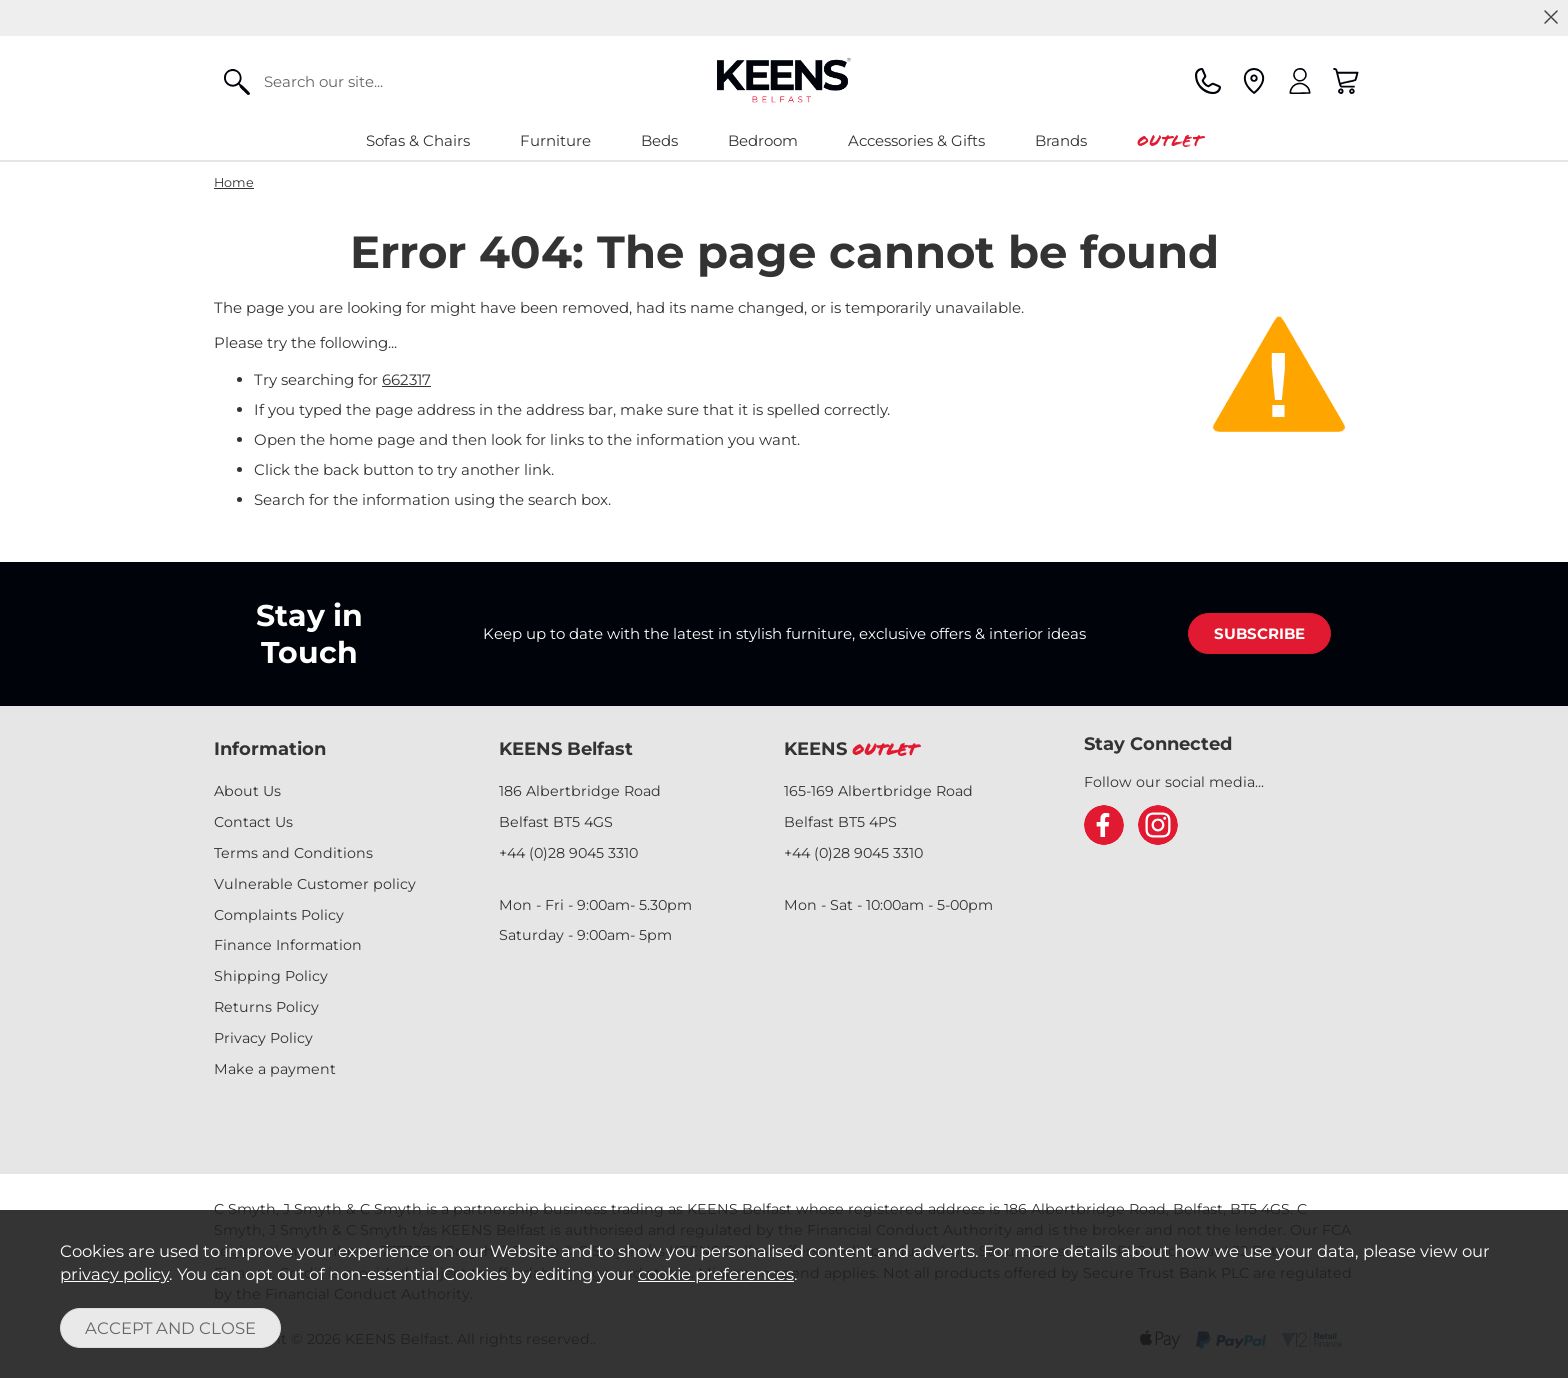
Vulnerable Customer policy (315, 884)
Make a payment (275, 1069)
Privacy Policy (263, 1038)
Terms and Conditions (293, 853)
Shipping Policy (271, 976)
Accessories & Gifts (916, 140)
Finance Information (288, 945)
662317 (406, 379)
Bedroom (763, 140)
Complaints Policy (279, 915)
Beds (659, 140)
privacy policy (114, 1274)
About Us (247, 791)
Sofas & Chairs (418, 140)
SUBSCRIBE (1259, 633)
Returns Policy (266, 1007)
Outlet (1169, 140)
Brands (1061, 140)
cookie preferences (716, 1274)
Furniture (555, 140)
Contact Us (253, 822)
